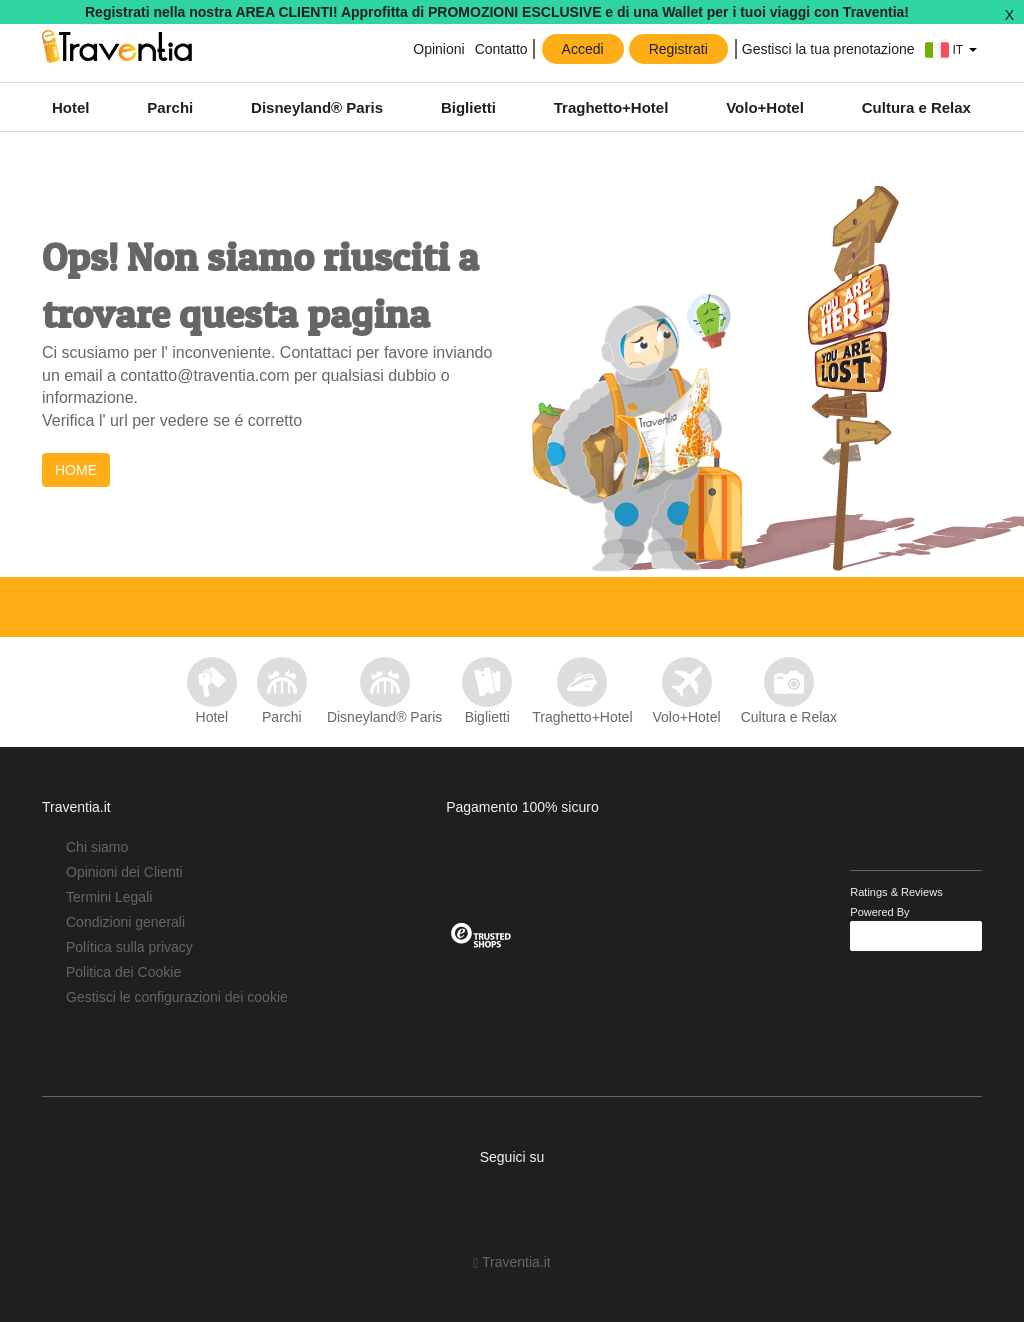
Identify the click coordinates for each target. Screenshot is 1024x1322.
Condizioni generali (125, 922)
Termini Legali (109, 897)
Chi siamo (97, 847)
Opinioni (436, 49)
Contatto (501, 49)
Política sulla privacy (129, 947)
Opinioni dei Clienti (124, 872)
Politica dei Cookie (123, 972)
